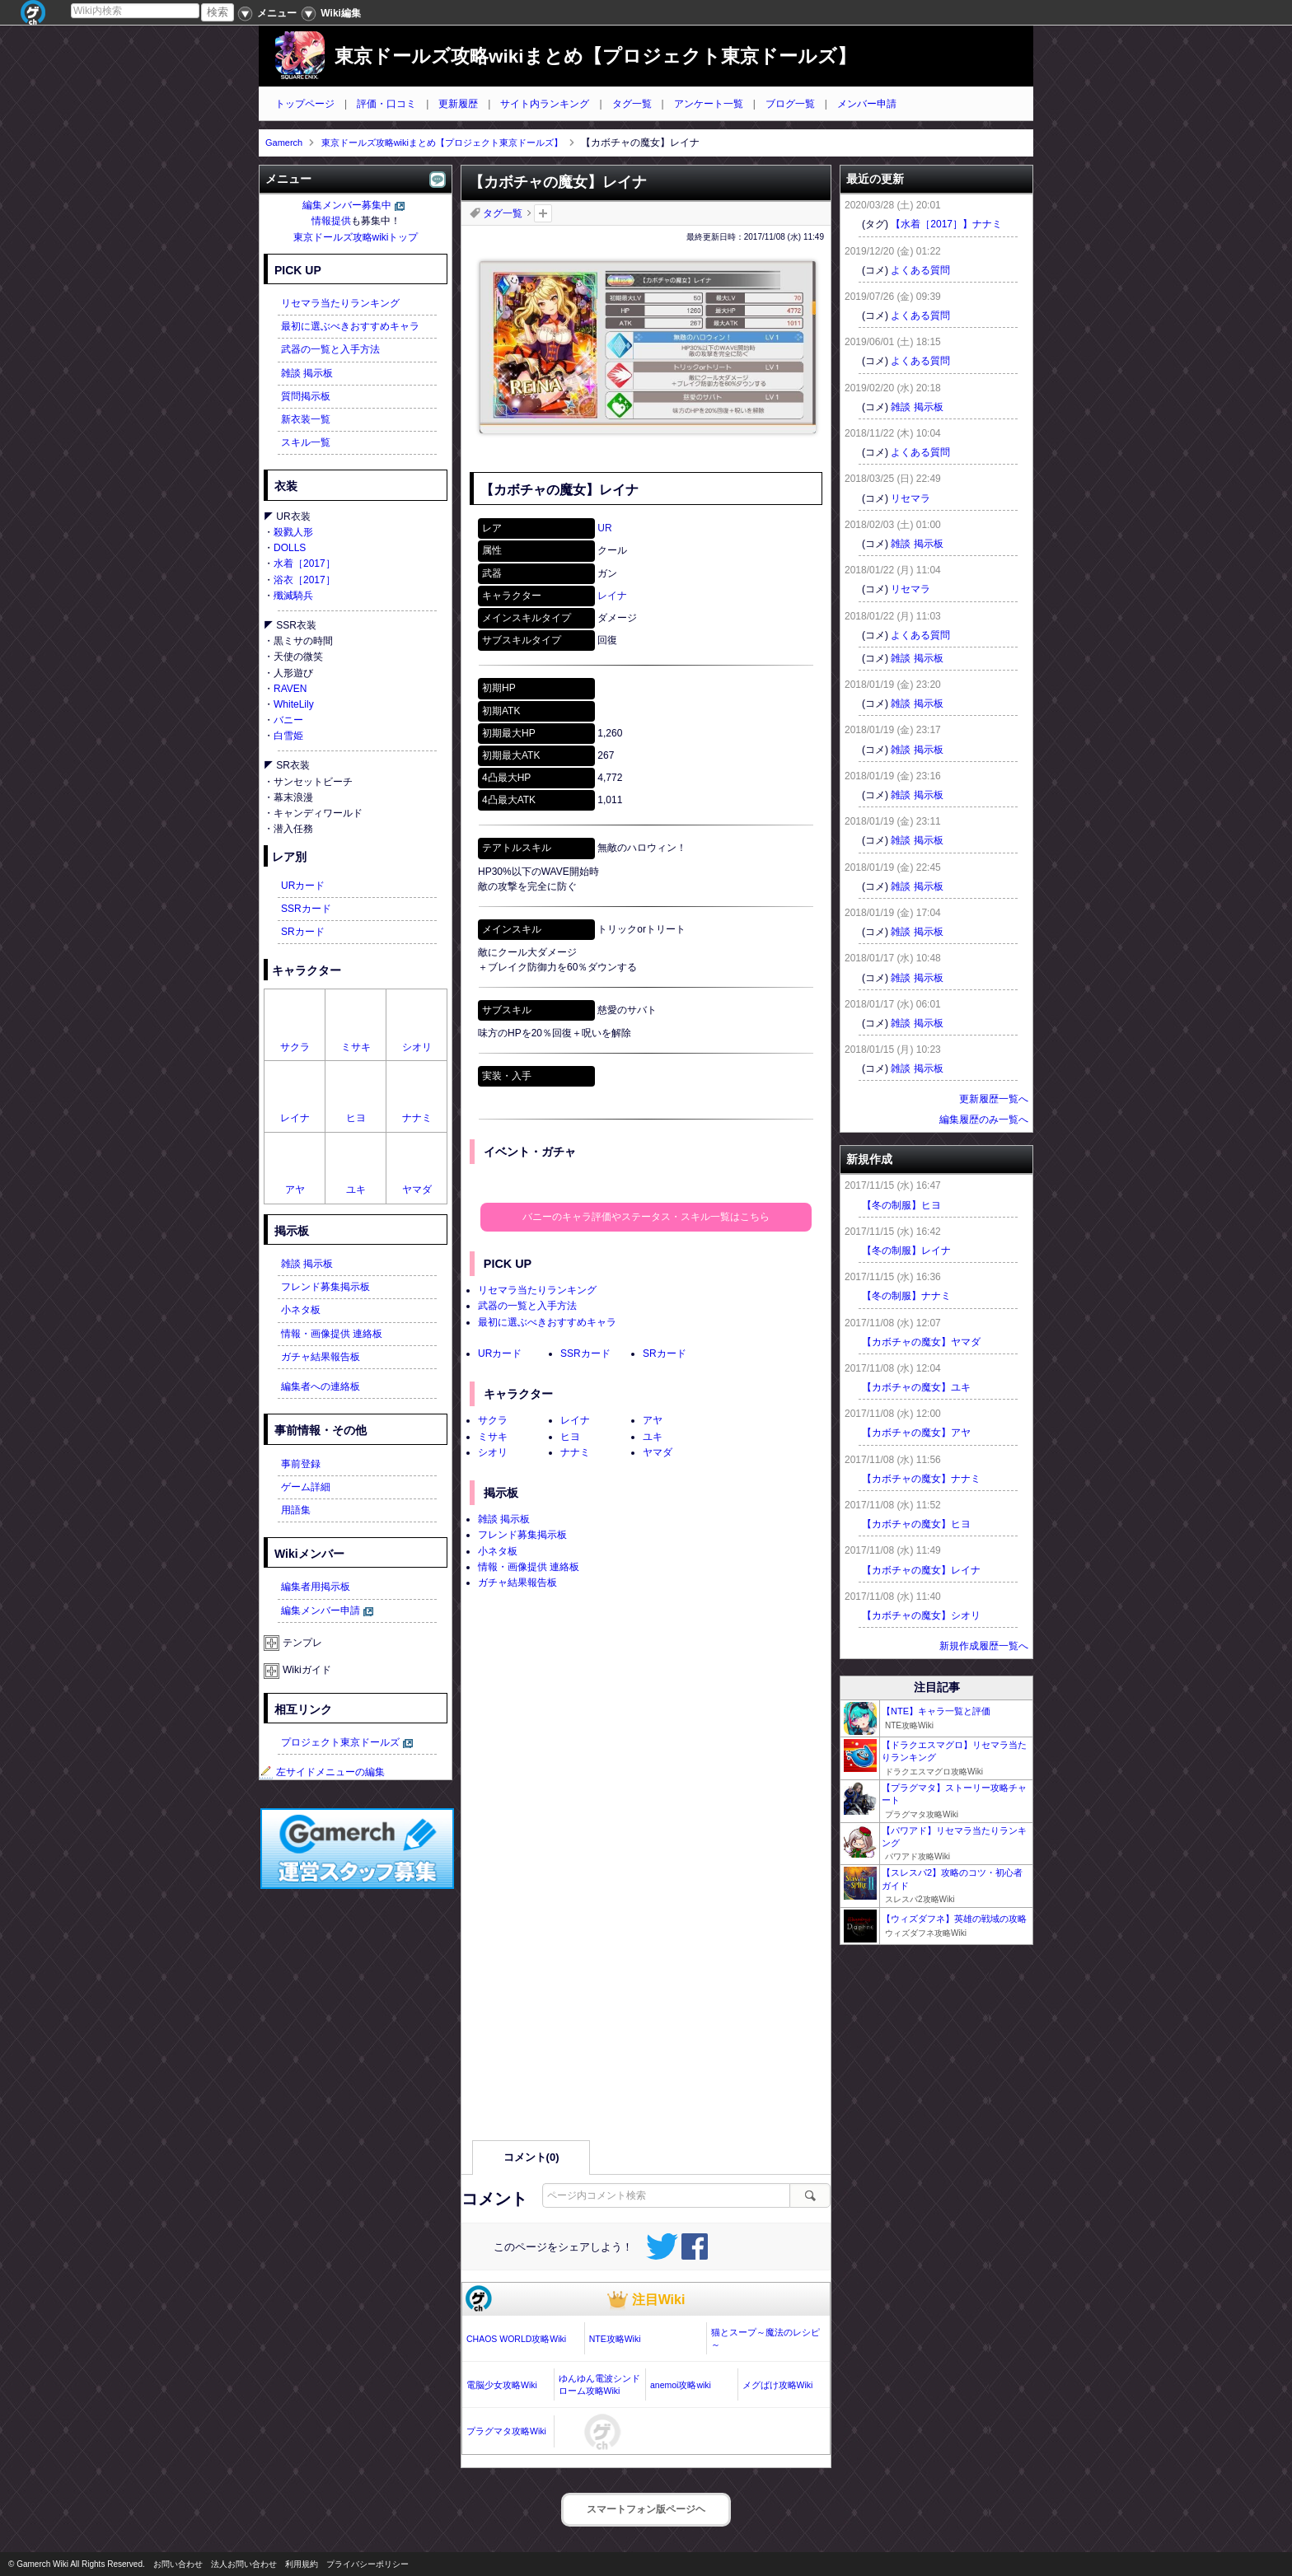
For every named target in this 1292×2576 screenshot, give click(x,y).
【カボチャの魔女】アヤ (916, 1432)
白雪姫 (288, 735)
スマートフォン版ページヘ (646, 2509)
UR (604, 528)
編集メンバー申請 (320, 1610)
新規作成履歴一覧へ (983, 1646)
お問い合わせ (178, 2564)
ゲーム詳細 (305, 1487)
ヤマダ (657, 1452)
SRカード (664, 1353)
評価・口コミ (386, 104)
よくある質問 (920, 270)
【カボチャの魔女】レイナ (921, 1570)
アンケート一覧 (708, 104)
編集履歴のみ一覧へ (983, 1119)
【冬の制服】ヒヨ (901, 1205)
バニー (288, 720)
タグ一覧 (632, 104)
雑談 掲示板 (504, 1519)
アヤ (652, 1420)
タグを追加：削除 (543, 213)
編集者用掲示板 (315, 1586)
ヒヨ (570, 1436)
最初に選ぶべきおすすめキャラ (547, 1322)
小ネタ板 (497, 1551)
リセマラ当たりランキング (537, 1290)
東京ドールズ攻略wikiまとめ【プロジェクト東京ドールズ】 (595, 56)
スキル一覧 (305, 442)
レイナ (612, 595)
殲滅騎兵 (293, 595)
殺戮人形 (293, 532)
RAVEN (290, 688)
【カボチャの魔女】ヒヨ (916, 1524)
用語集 (296, 1510)
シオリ (493, 1452)
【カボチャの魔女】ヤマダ (921, 1342)
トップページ (305, 104)
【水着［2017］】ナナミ (946, 224)
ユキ (652, 1436)
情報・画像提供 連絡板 (528, 1567)
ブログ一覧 (790, 104)
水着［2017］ (304, 563)
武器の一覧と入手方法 (527, 1305)
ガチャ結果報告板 (517, 1582)
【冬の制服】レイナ (906, 1250)
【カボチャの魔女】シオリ (921, 1615)
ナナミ (575, 1452)
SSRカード (585, 1353)
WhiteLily (294, 704)
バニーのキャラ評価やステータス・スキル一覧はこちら (646, 1217)
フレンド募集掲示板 (522, 1534)
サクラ (493, 1420)
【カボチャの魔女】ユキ (916, 1387)
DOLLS (290, 548)
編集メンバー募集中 (346, 205)
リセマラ (910, 498)
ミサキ (493, 1436)
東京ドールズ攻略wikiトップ (356, 237)
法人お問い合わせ (244, 2564)
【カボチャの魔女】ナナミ (921, 1478)
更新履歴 (458, 104)
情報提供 (331, 221)
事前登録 (301, 1464)
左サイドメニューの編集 (322, 1772)
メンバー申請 (866, 104)
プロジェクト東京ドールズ (340, 1742)
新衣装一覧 (305, 419)
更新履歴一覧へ (993, 1099)
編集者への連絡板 (320, 1386)
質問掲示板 (305, 396)
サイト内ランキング (544, 104)
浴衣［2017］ (304, 580)
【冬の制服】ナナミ (906, 1296)
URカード (500, 1353)
